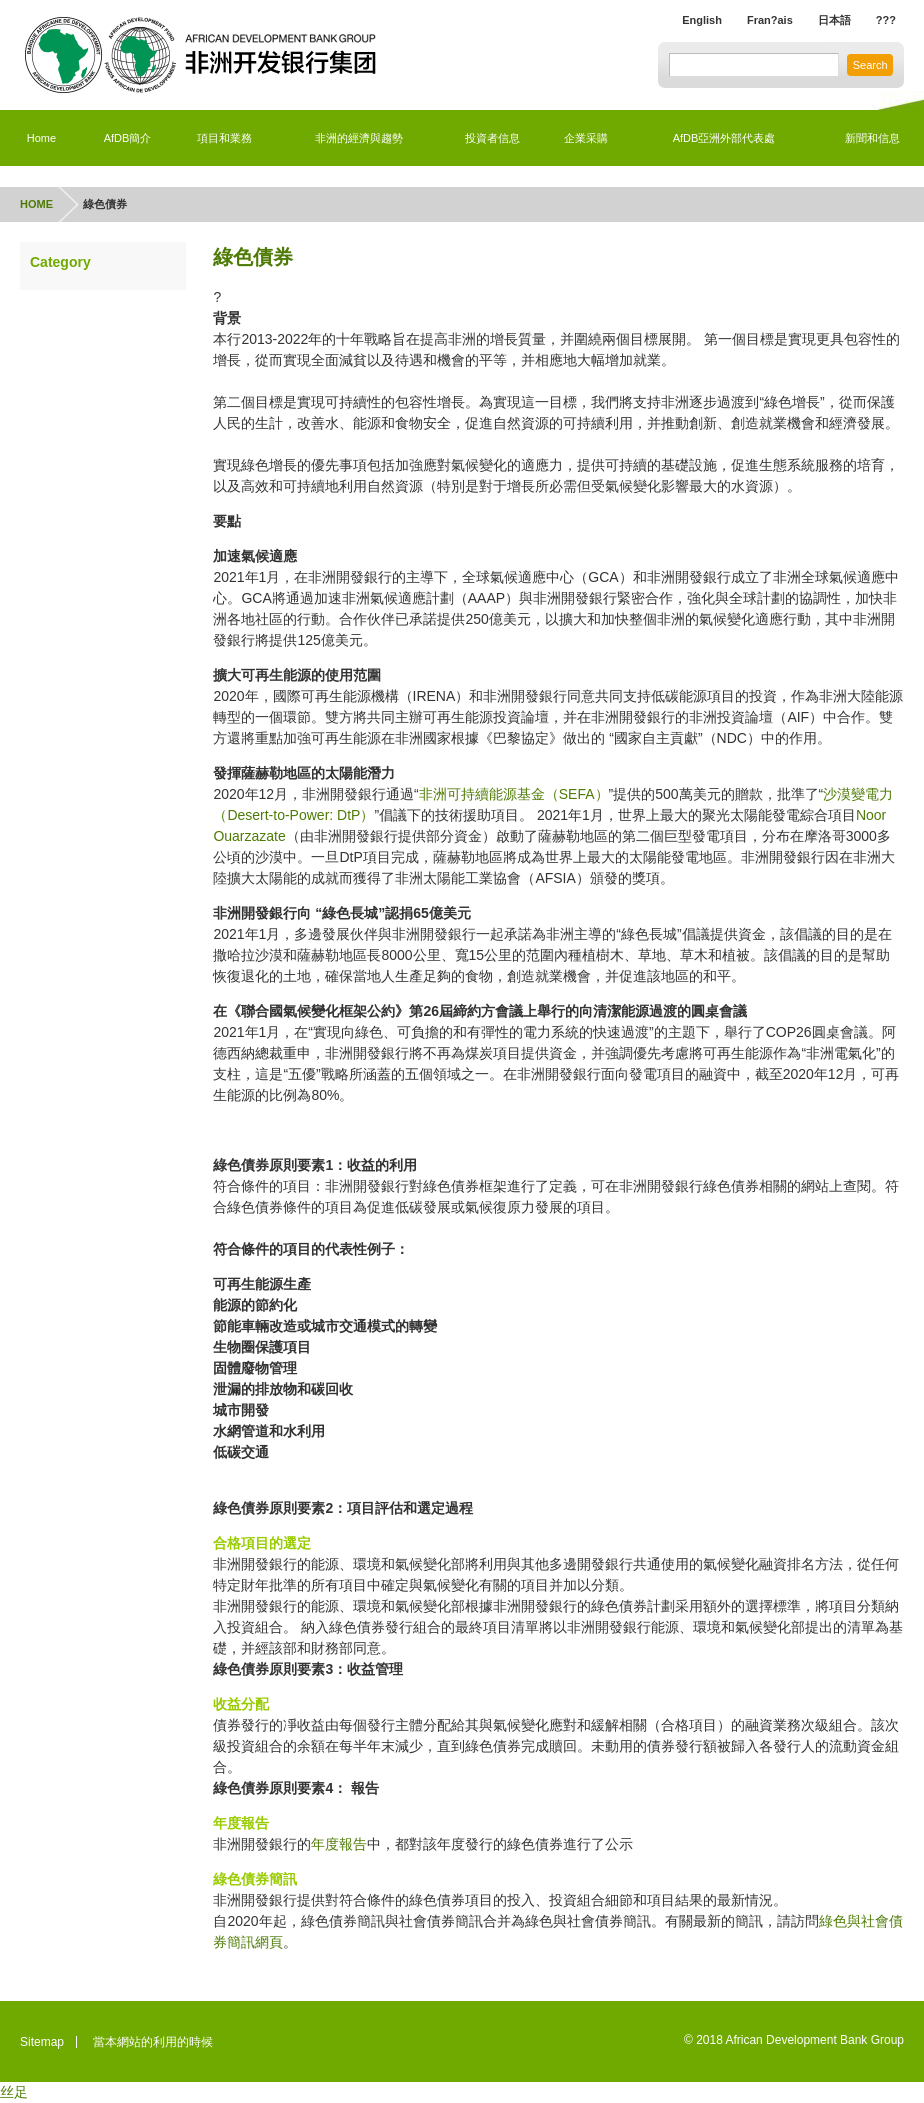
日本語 (829, 21)
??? (885, 21)
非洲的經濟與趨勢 (359, 138)
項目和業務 (224, 138)
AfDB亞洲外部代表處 (724, 138)
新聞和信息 (872, 138)
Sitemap (42, 2042)
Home (41, 138)
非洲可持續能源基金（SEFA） (514, 794)
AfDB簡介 (128, 138)
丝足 (14, 2092)
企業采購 (586, 138)
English (684, 21)
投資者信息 (493, 138)
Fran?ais (758, 21)
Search (867, 66)
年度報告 (339, 1844)
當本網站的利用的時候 (153, 2042)
